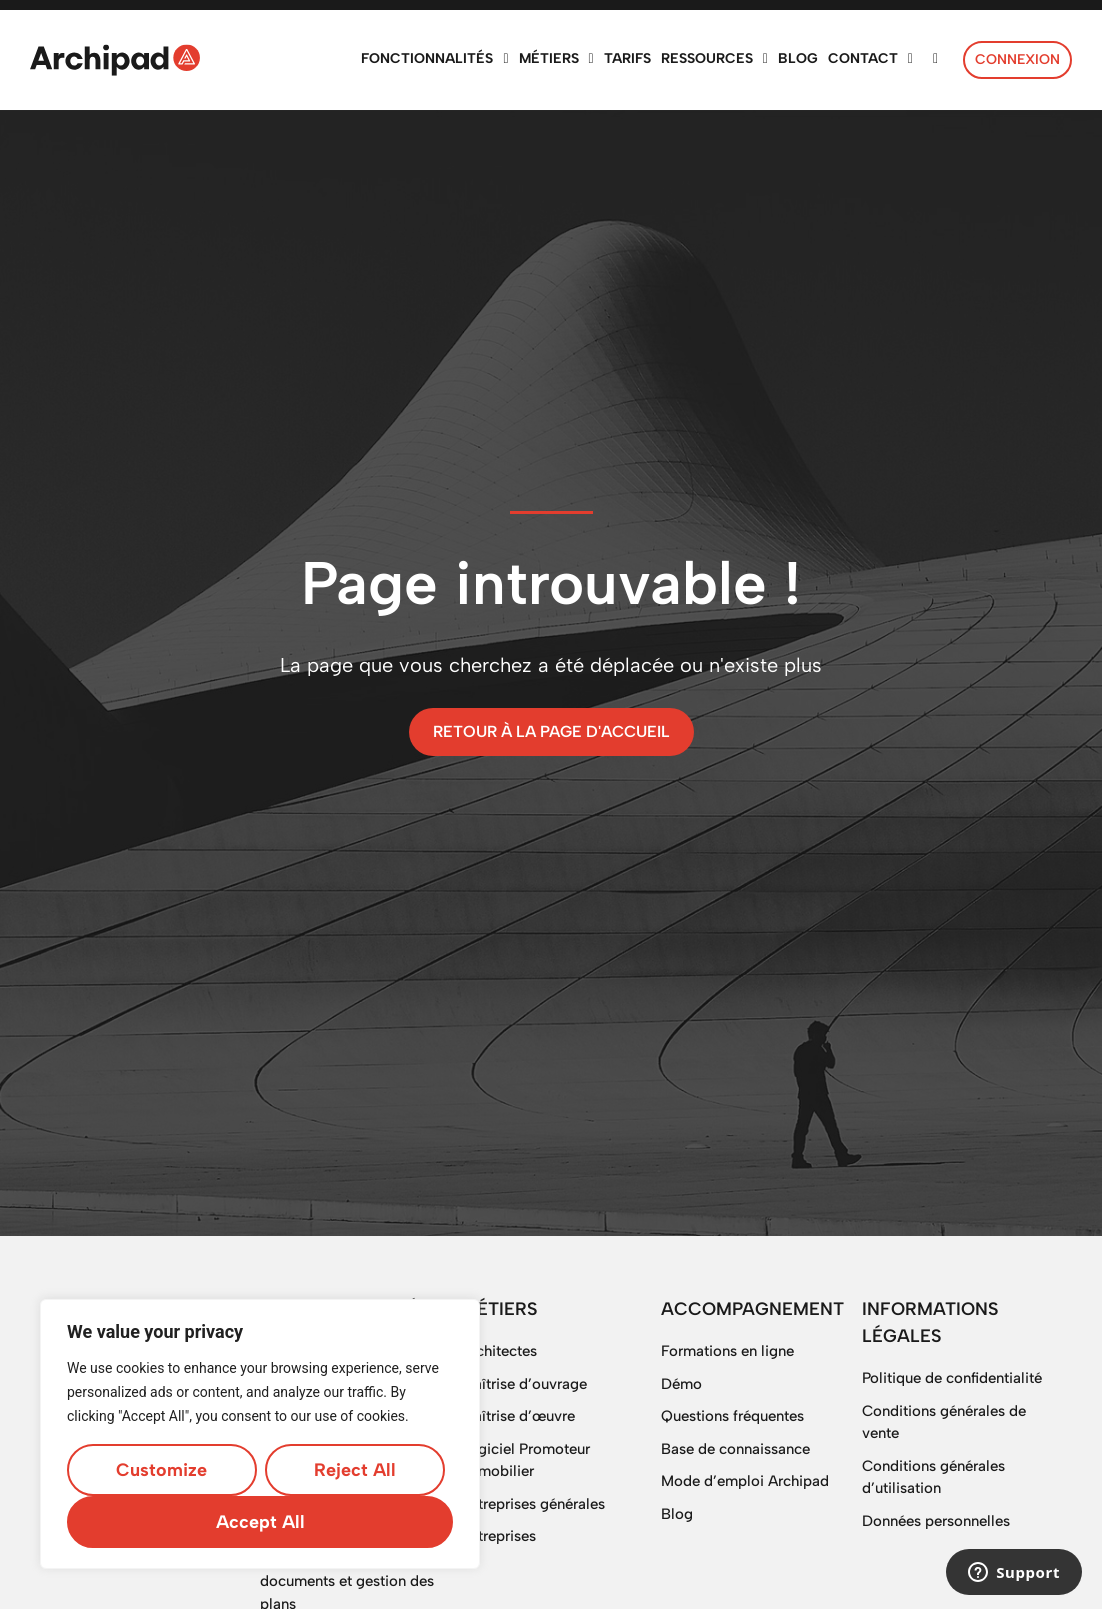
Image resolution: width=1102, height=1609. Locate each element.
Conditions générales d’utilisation (933, 1477)
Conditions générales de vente (944, 1422)
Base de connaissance (735, 1449)
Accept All (260, 1522)
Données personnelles (936, 1521)
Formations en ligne (727, 1351)
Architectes (499, 1351)
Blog (677, 1514)
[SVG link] (115, 60)
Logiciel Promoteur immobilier (525, 1460)
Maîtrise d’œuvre (518, 1416)
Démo (681, 1384)
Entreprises (498, 1536)
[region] (260, 1434)
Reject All (355, 1470)
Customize (161, 1470)
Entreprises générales (533, 1504)
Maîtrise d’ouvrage (524, 1384)
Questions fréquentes (732, 1416)
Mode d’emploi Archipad (745, 1481)
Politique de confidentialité (952, 1378)
